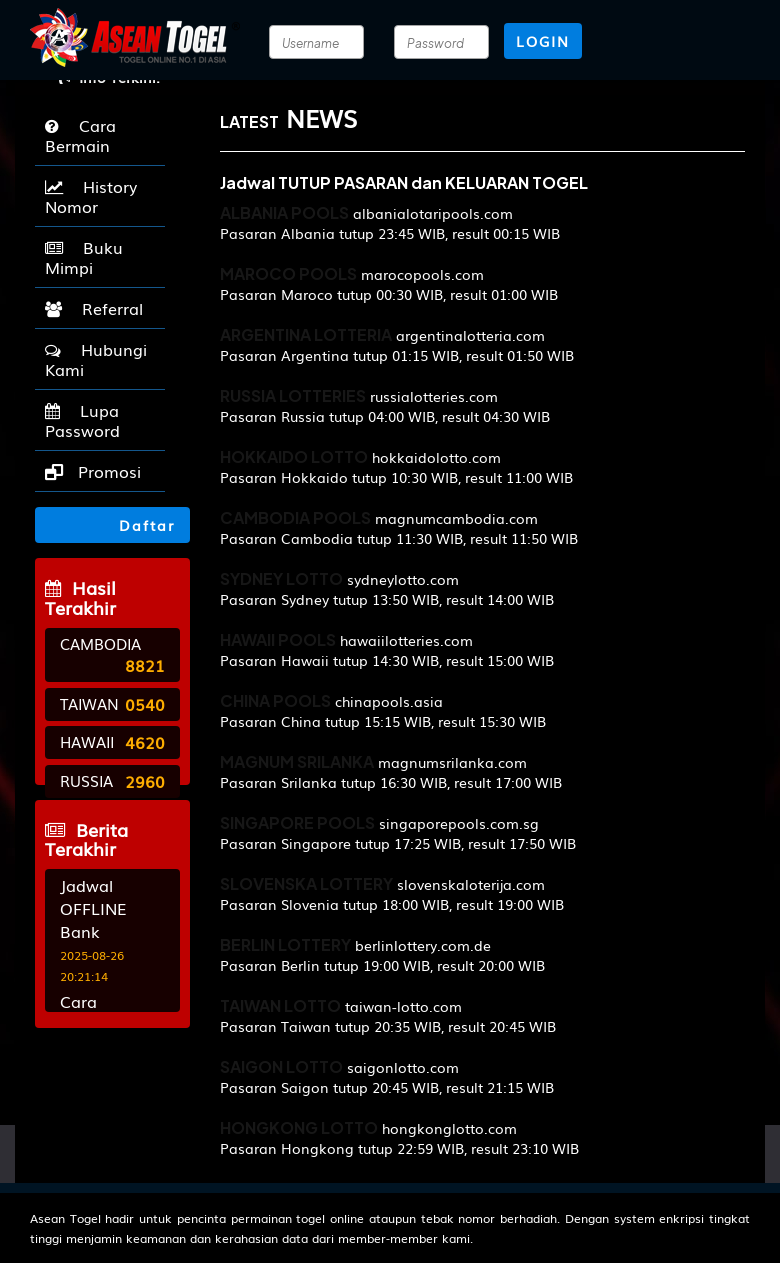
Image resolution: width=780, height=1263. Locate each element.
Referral (94, 308)
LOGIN (543, 41)
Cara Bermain (80, 135)
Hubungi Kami (96, 359)
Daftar (118, 525)
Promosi (93, 471)
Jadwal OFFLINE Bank (93, 908)
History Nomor (91, 196)
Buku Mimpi (84, 257)
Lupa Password (82, 420)
